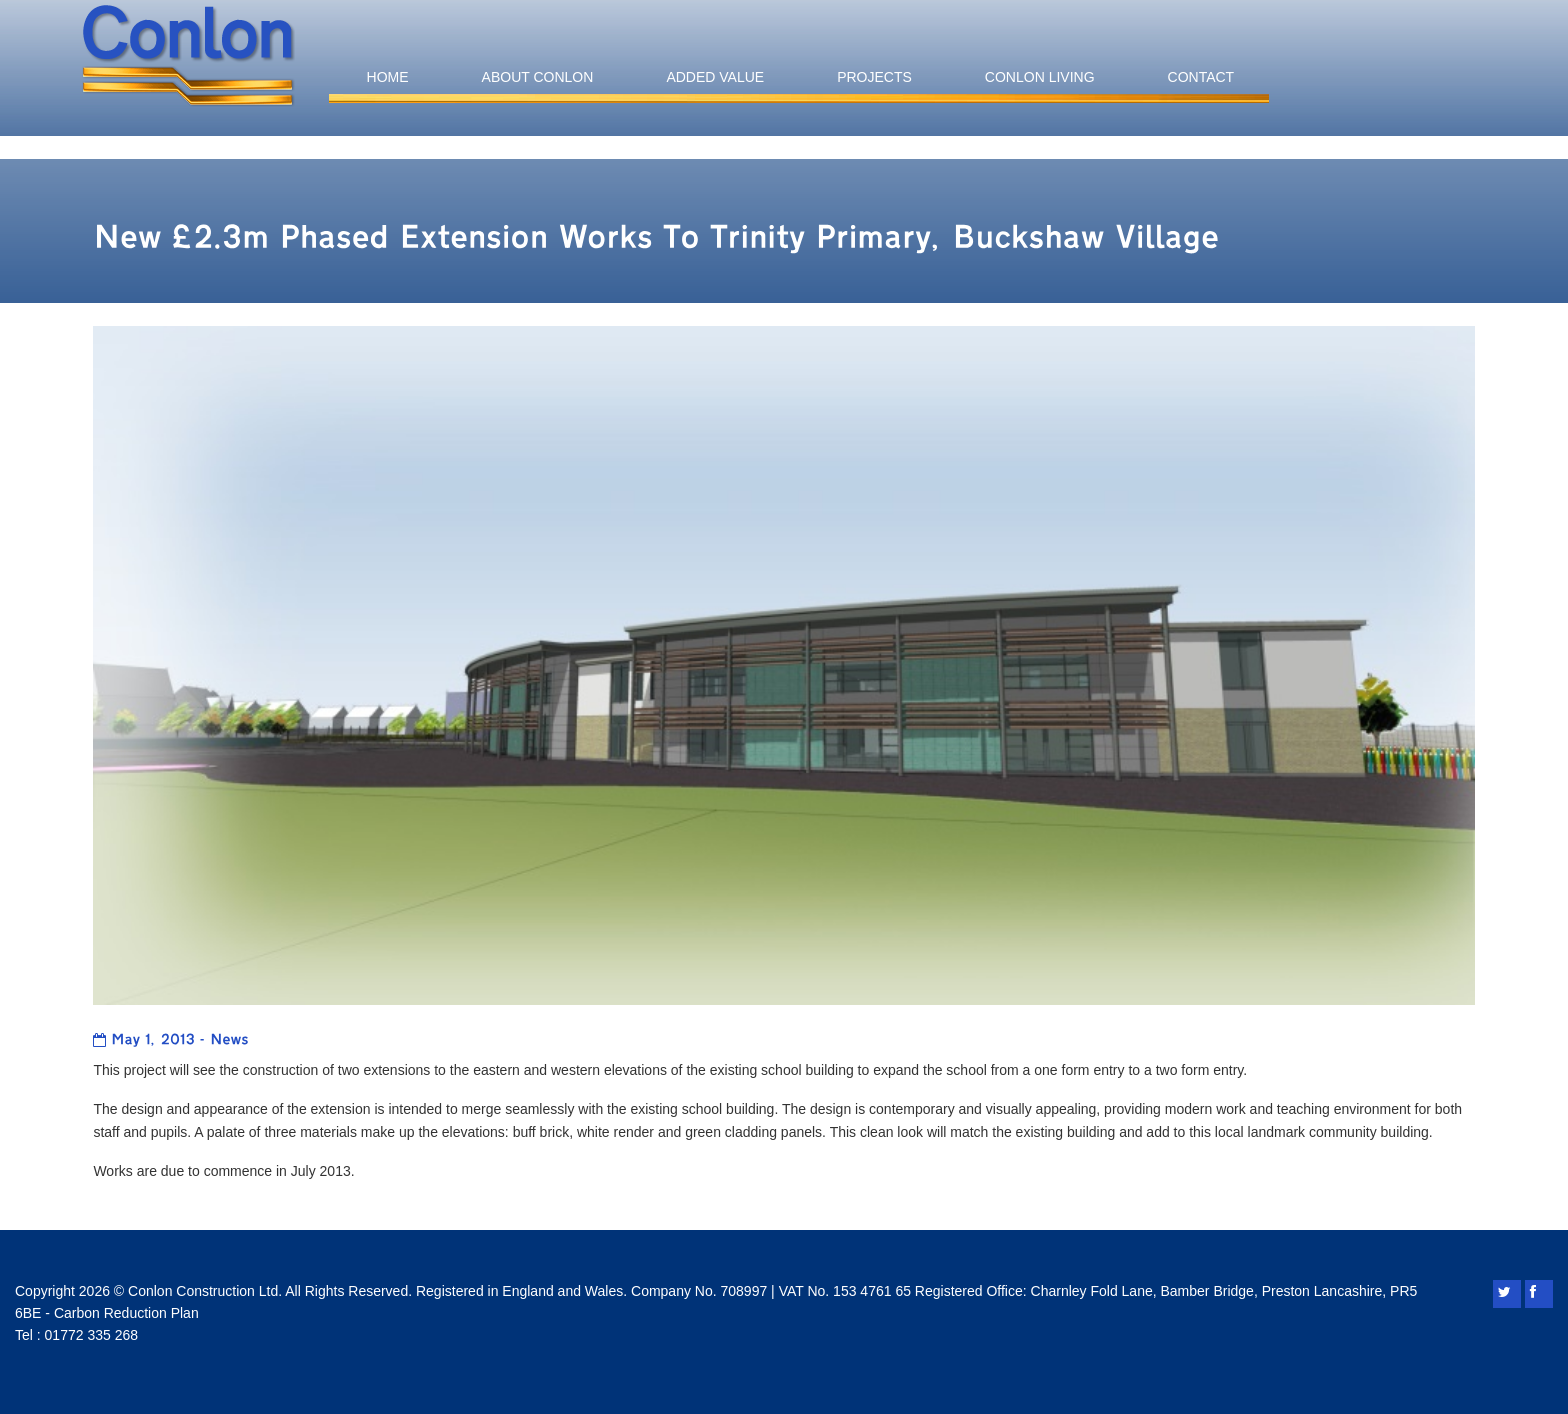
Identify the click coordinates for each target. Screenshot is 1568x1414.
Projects (874, 77)
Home (388, 77)
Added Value (715, 77)
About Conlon (538, 77)
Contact (1201, 77)
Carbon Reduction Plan (126, 1313)
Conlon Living (1040, 77)
